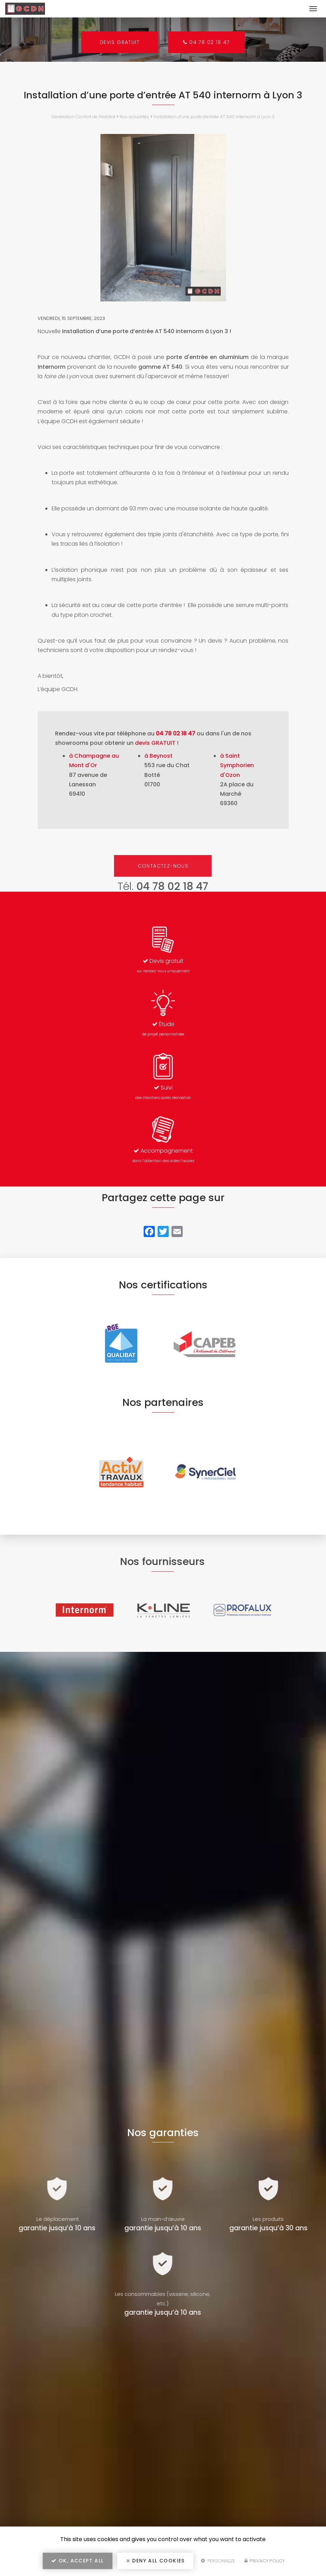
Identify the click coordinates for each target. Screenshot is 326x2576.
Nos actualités (134, 117)
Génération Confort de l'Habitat (83, 117)
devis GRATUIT (155, 743)
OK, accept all (77, 2560)
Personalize (218, 2561)
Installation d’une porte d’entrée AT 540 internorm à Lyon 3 (213, 117)
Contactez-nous (163, 865)
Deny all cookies (155, 2560)
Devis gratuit (119, 42)
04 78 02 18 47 (206, 42)
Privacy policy (264, 2561)
